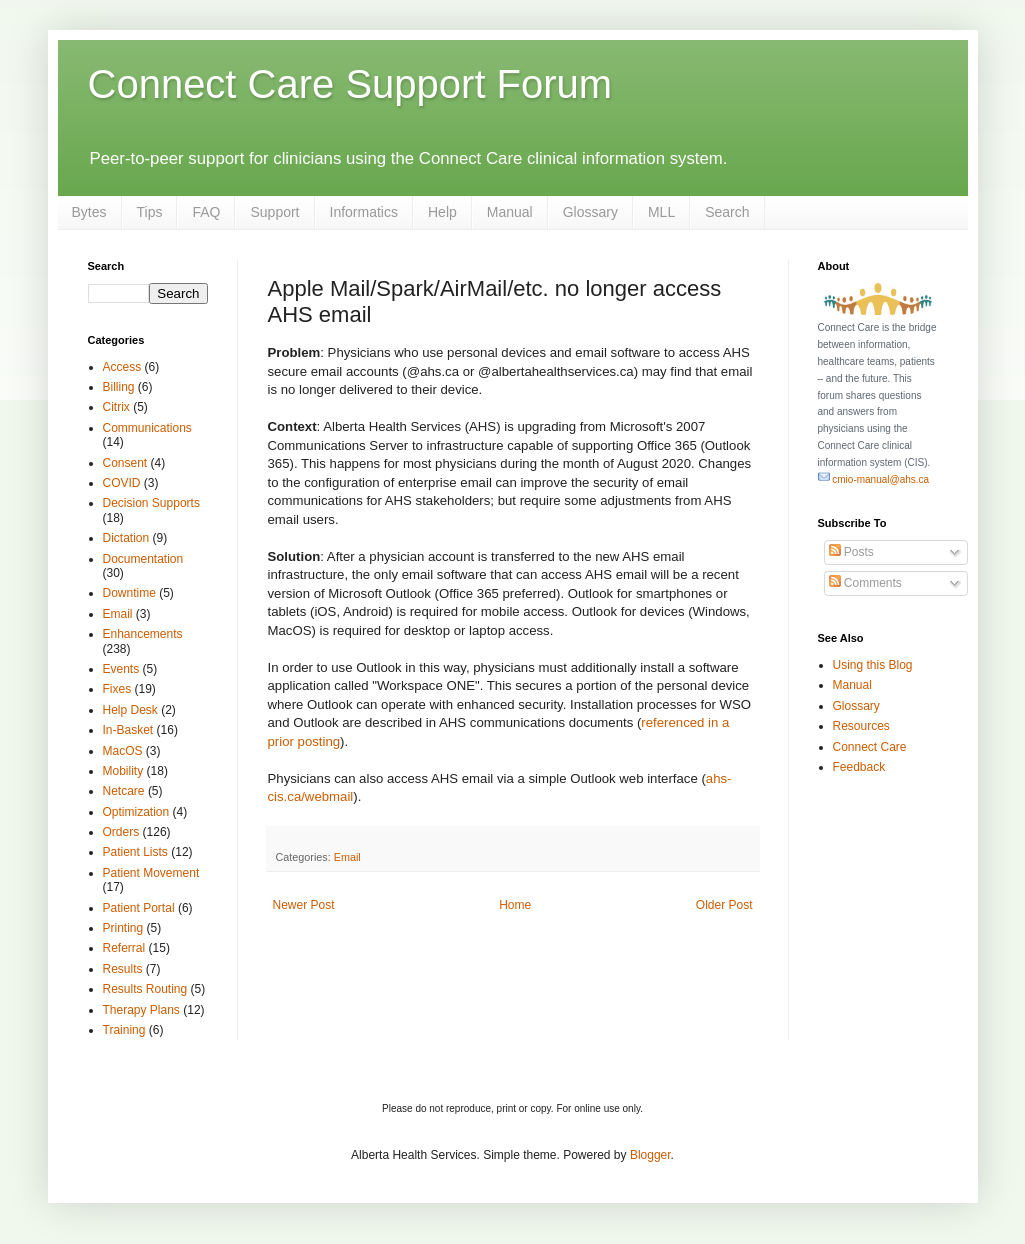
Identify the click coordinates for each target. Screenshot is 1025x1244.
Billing (119, 387)
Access (122, 367)
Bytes (89, 212)
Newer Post (304, 905)
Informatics (364, 212)
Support (274, 212)
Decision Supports (151, 503)
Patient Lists (135, 852)
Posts (851, 552)
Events (121, 669)
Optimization (136, 812)
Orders (121, 832)
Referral (124, 948)
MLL (661, 212)
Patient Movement (151, 873)
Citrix (116, 407)
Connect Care (870, 747)
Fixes (117, 689)
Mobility (123, 771)
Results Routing (145, 989)
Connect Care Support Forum (350, 84)
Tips (150, 212)
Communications (147, 428)
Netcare (124, 791)
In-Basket (128, 730)
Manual (510, 212)
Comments (865, 583)
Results (123, 969)
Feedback (859, 767)
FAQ (206, 212)
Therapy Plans (141, 1010)
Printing (123, 928)
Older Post (724, 905)
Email (347, 857)
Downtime (129, 593)
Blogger (650, 1155)
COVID (122, 483)
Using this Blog (873, 665)
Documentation (143, 559)
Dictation (126, 538)
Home (515, 905)
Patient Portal (139, 908)
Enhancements (143, 634)
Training (124, 1030)
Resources (861, 726)
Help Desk (130, 710)
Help (442, 212)
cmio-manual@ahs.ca (874, 479)
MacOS (123, 751)
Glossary (590, 212)
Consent (125, 463)
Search (727, 212)
